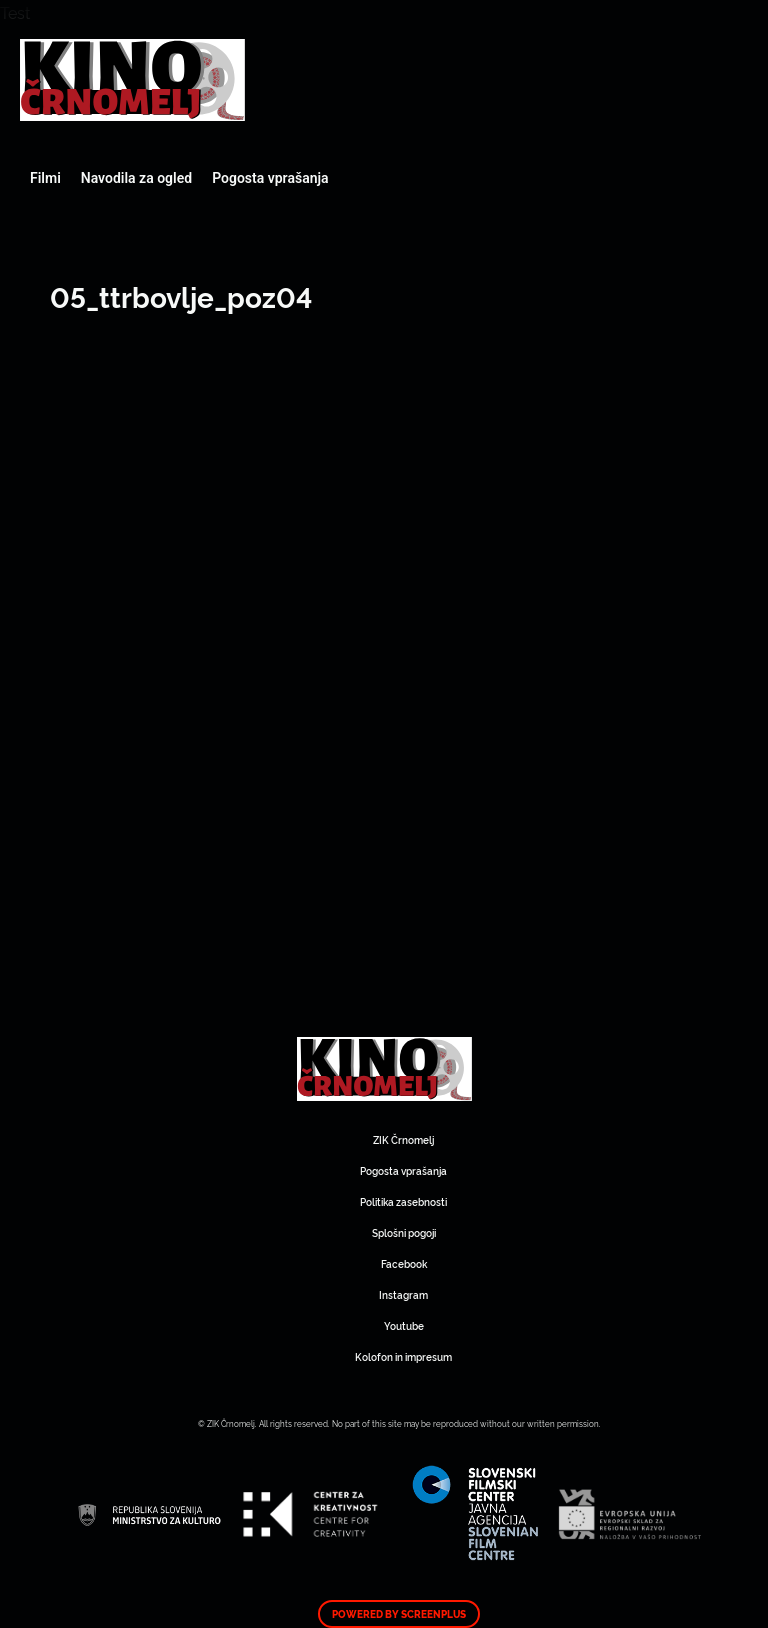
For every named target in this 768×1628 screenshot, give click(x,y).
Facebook (404, 1263)
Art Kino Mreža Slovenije (132, 80)
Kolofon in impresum (403, 1356)
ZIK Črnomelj (403, 1139)
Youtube (404, 1325)
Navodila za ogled (136, 178)
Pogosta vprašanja (270, 178)
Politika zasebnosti (403, 1201)
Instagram (403, 1294)
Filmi (45, 178)
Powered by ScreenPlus (399, 1614)
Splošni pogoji (404, 1232)
